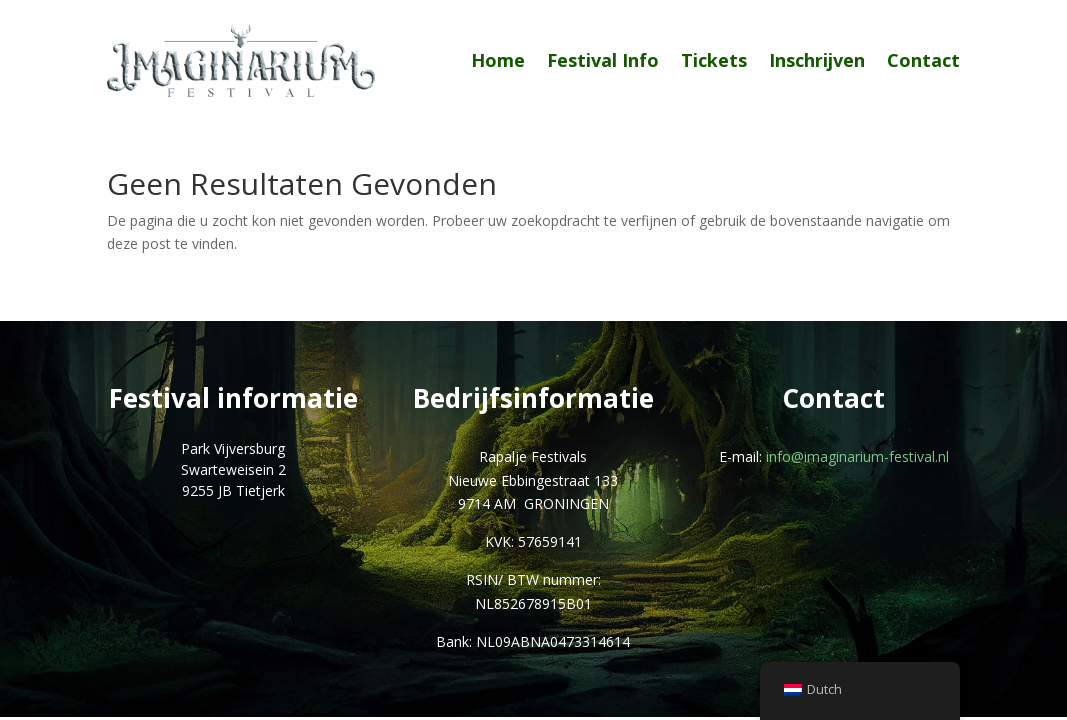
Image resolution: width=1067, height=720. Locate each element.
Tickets (714, 60)
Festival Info (603, 60)
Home (498, 60)
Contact (923, 60)
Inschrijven (817, 60)
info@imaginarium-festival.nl (857, 456)
